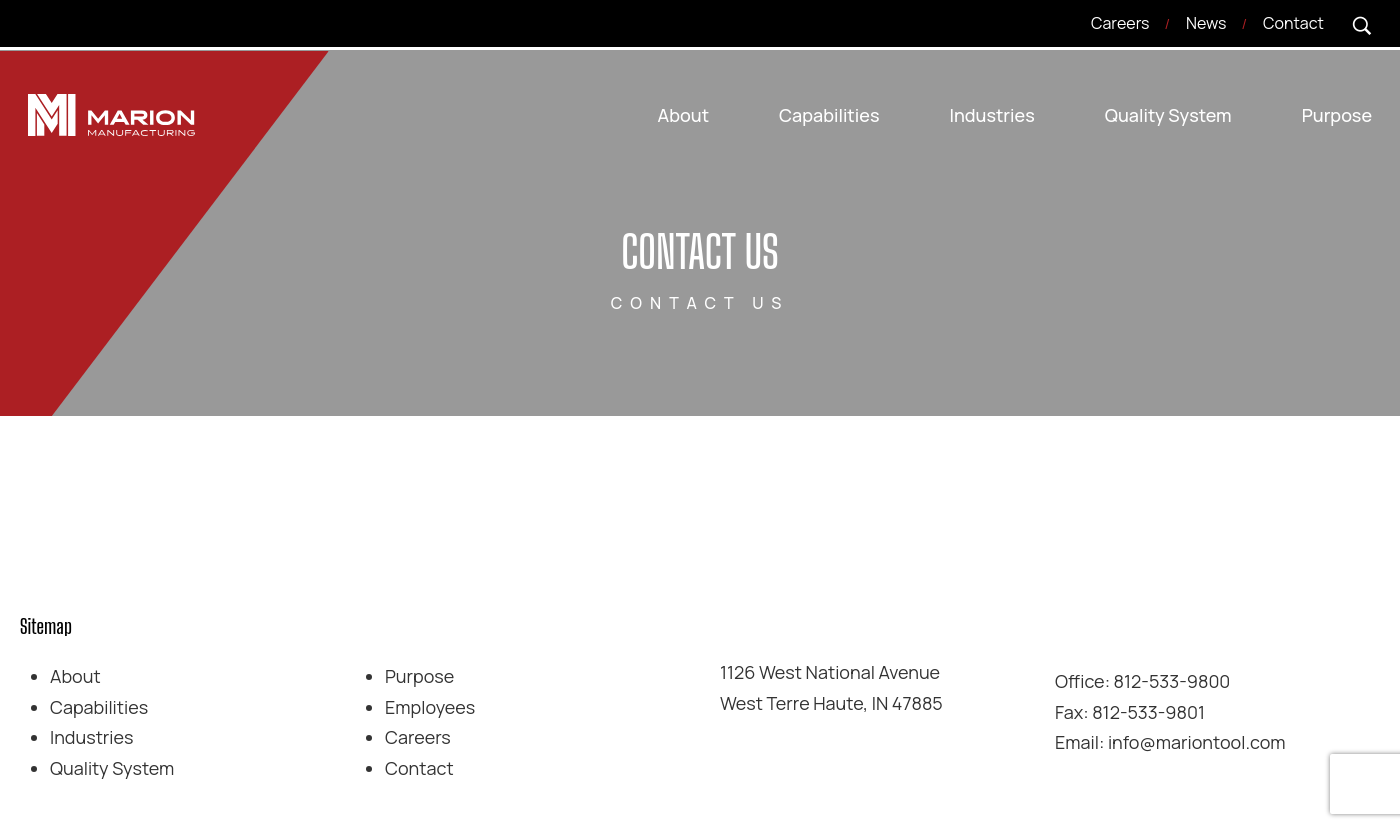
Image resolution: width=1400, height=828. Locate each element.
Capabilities (99, 706)
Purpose (419, 676)
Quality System (112, 768)
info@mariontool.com (1197, 742)
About (75, 676)
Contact (419, 768)
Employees (430, 706)
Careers (418, 737)
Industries (92, 737)
